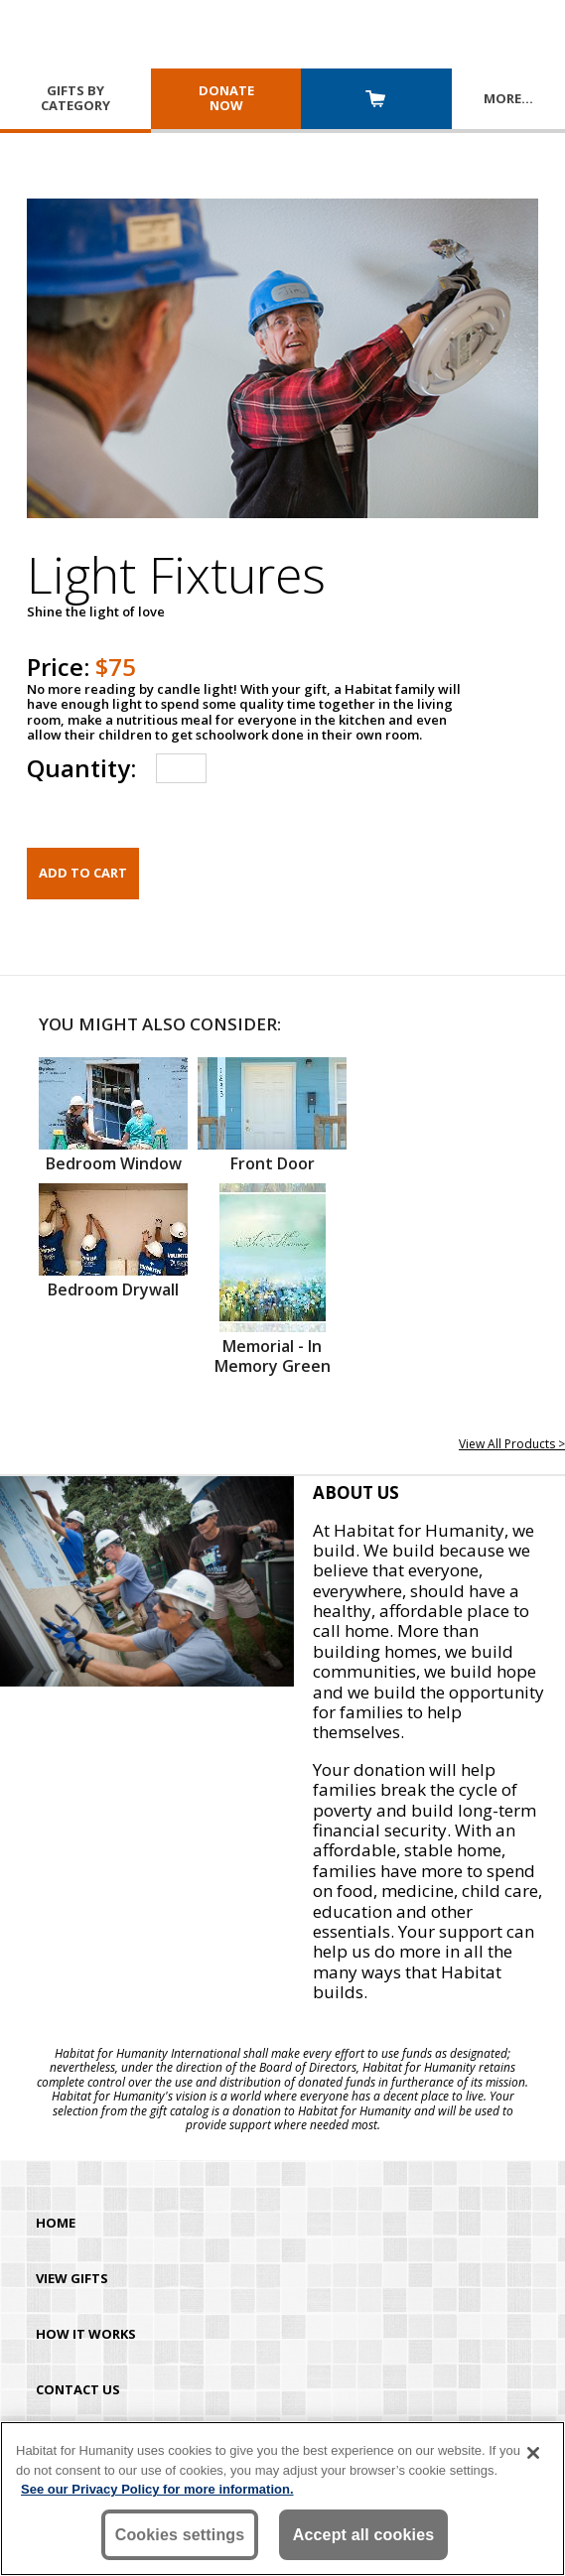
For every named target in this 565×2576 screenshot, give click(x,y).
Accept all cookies (364, 2534)
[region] (282, 2498)
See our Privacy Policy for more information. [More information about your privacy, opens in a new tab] (157, 2489)
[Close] (533, 2453)
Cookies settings (180, 2534)
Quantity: (81, 767)
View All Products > (512, 1443)
